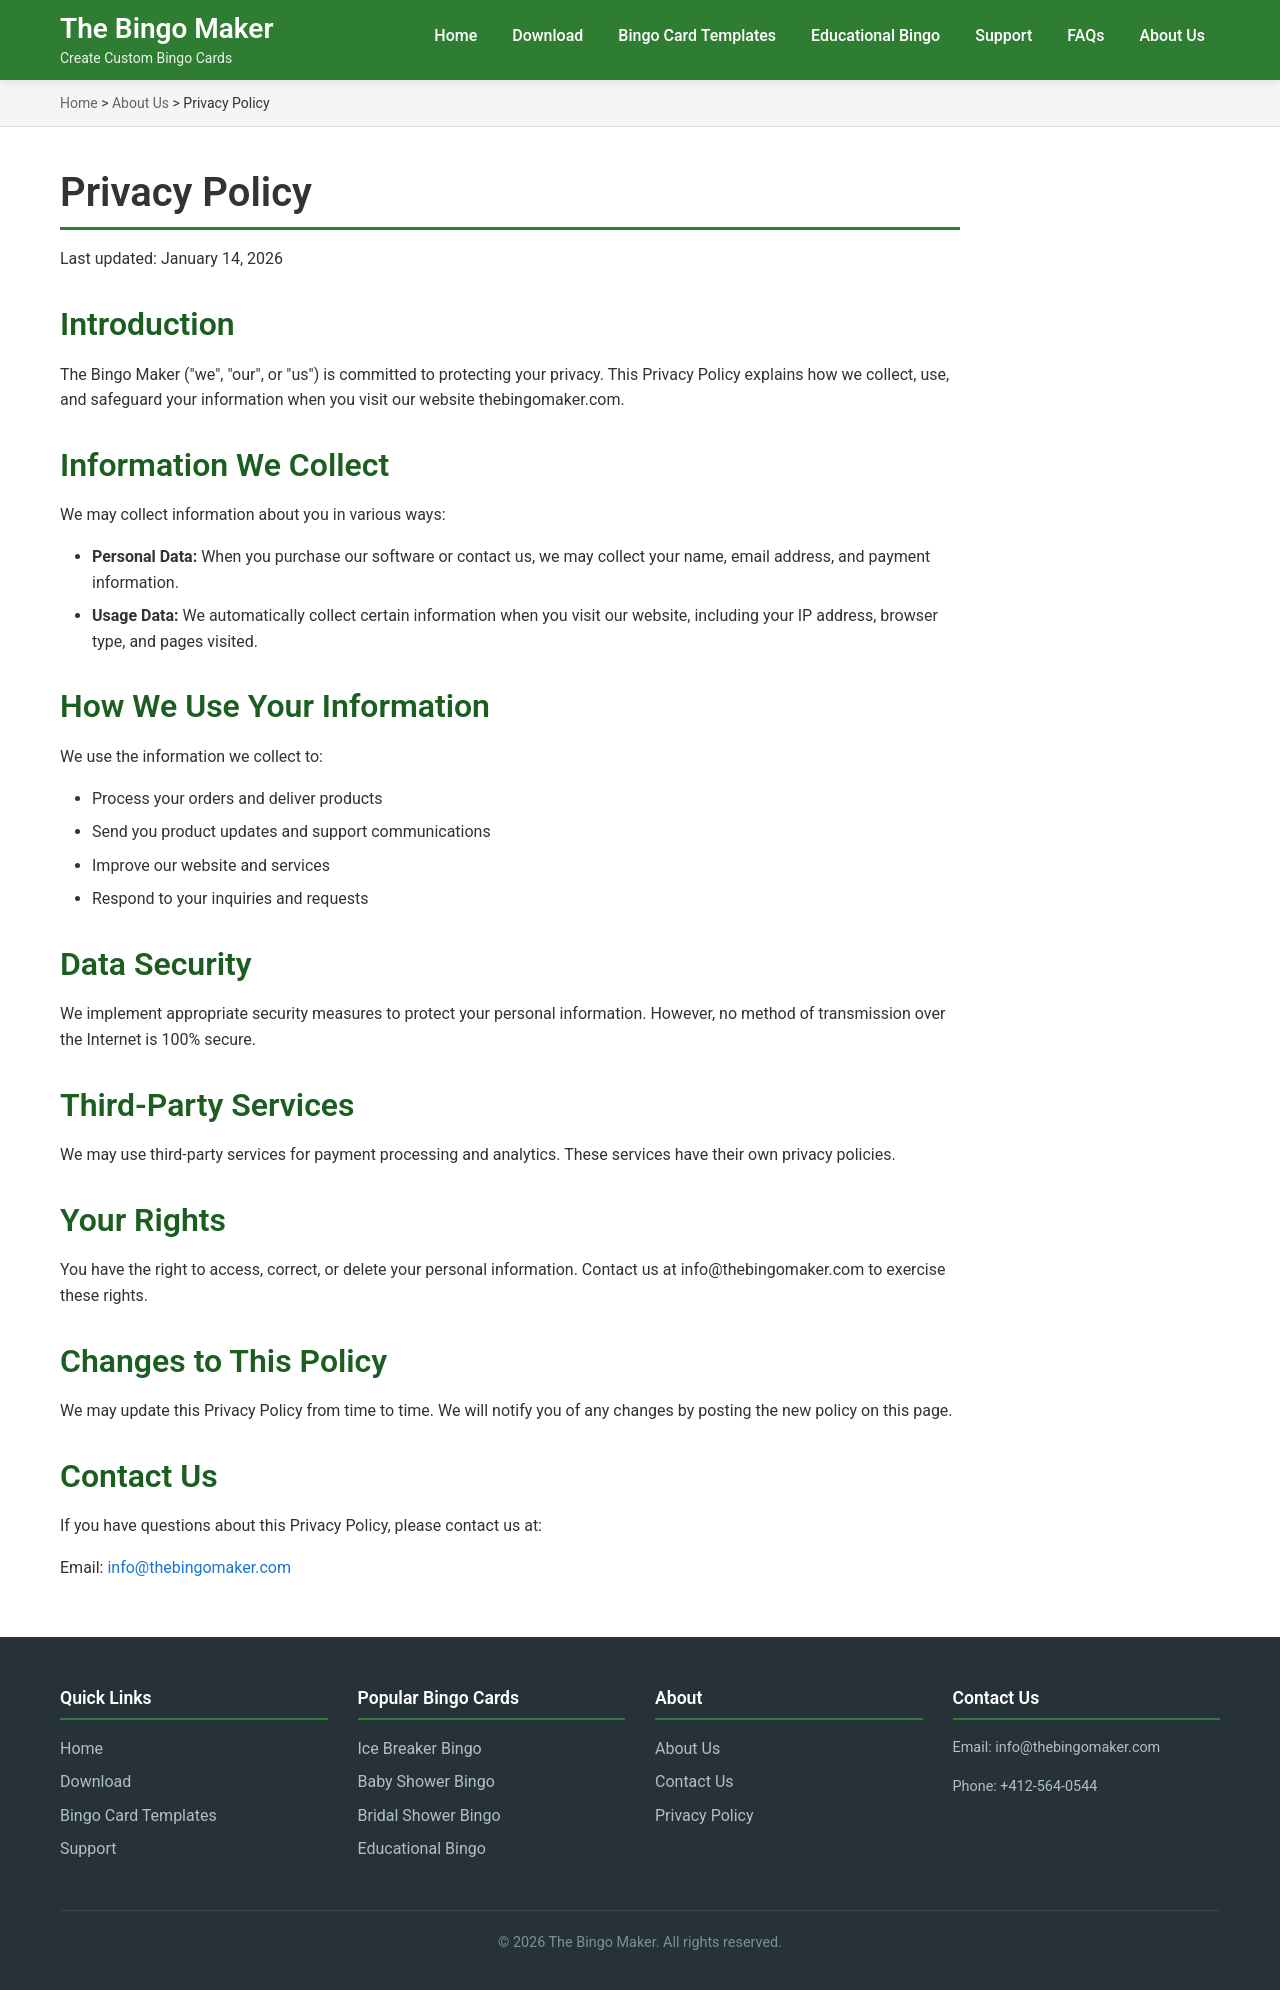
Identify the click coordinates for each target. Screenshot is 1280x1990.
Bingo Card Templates (697, 35)
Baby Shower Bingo (426, 1781)
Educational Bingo (875, 35)
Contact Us (694, 1781)
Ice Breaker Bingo (420, 1748)
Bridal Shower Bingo (429, 1815)
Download (547, 35)
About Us (1172, 35)
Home (455, 35)
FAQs (1085, 35)
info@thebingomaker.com (199, 1567)
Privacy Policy (704, 1815)
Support (1003, 35)
